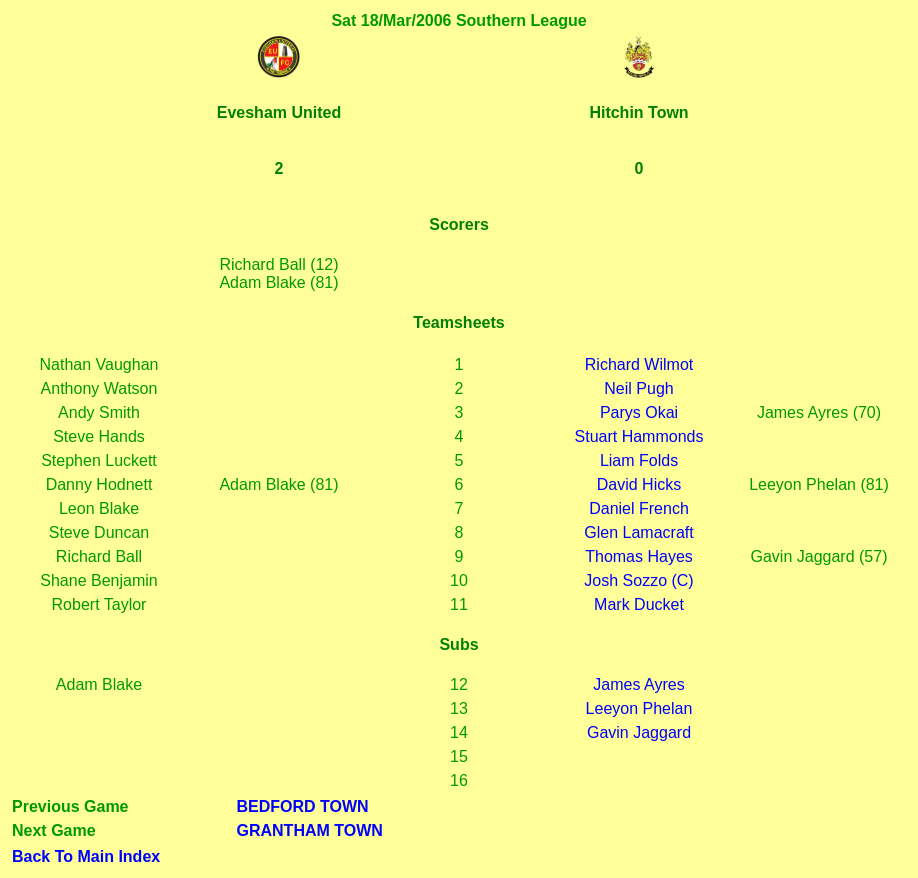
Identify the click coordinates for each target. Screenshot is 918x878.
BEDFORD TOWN (303, 806)
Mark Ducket (639, 604)
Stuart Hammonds (639, 436)
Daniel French (639, 508)
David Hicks (639, 484)
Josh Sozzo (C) (638, 580)
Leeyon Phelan (639, 708)
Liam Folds (639, 460)
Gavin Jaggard (639, 732)
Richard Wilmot (639, 364)
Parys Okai (639, 412)
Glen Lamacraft (638, 532)
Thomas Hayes (639, 556)
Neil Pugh (638, 388)
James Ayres (638, 684)
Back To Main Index (86, 856)
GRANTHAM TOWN (310, 830)
